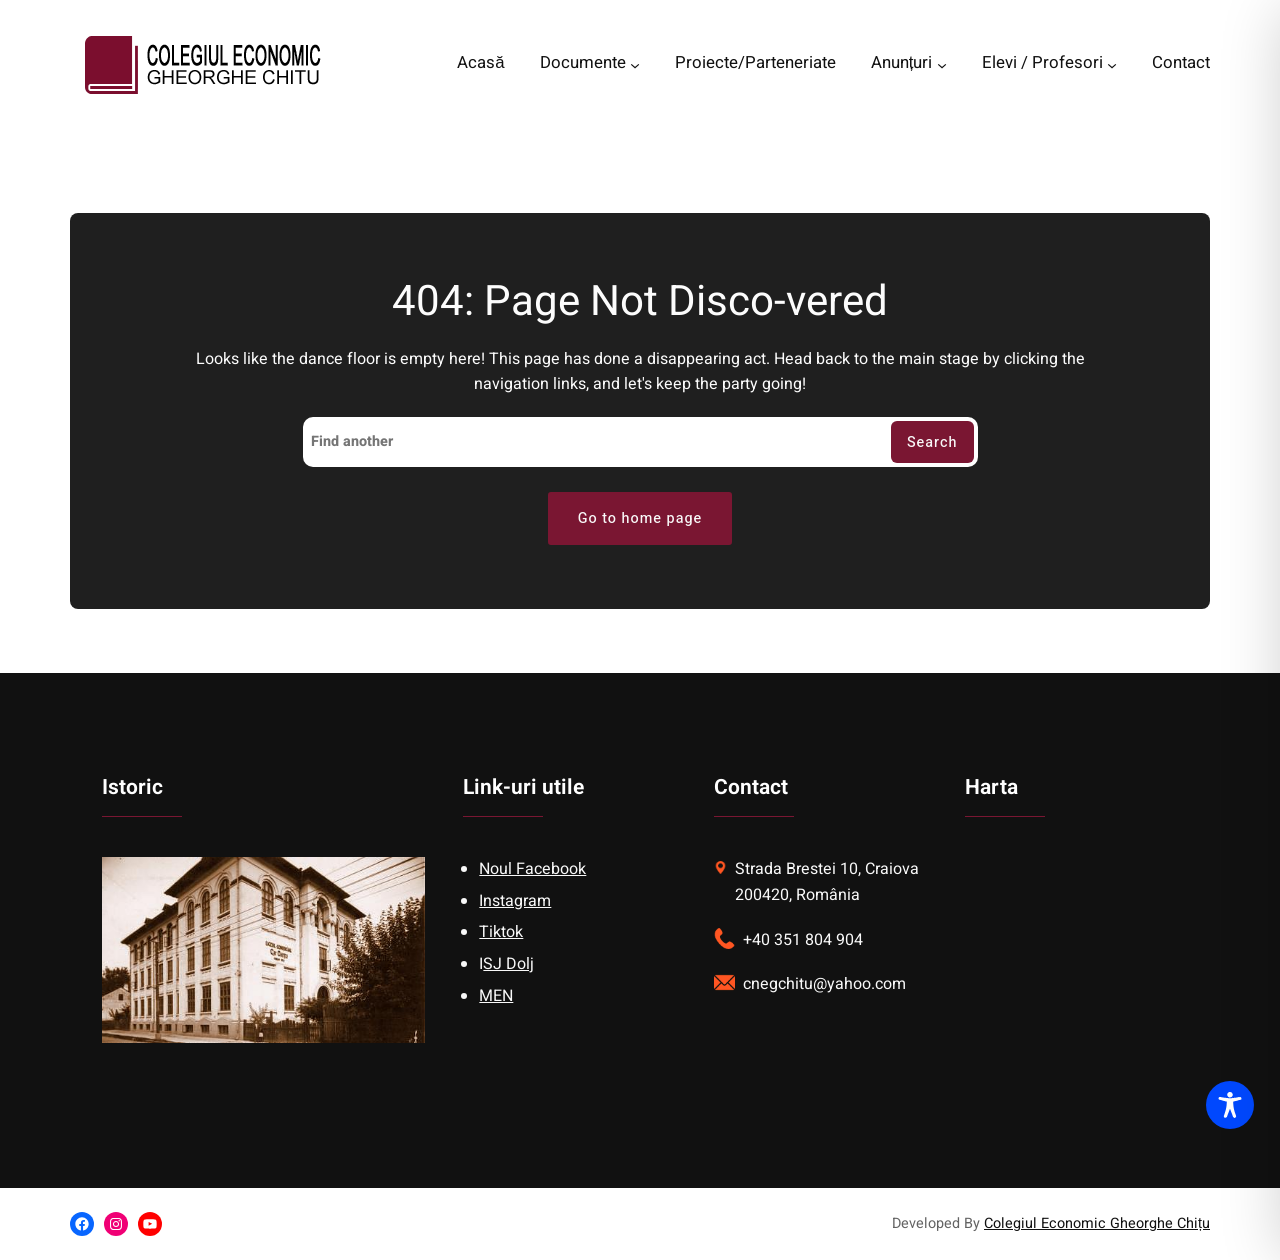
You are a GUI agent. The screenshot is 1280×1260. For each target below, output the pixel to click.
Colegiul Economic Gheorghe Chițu (1097, 1223)
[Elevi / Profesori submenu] (1112, 65)
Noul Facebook (532, 869)
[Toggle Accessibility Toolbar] (1230, 1105)
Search (932, 442)
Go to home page (640, 518)
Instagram (515, 901)
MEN (496, 996)
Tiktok (501, 932)
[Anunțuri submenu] (942, 65)
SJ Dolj (508, 964)
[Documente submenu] (635, 65)
